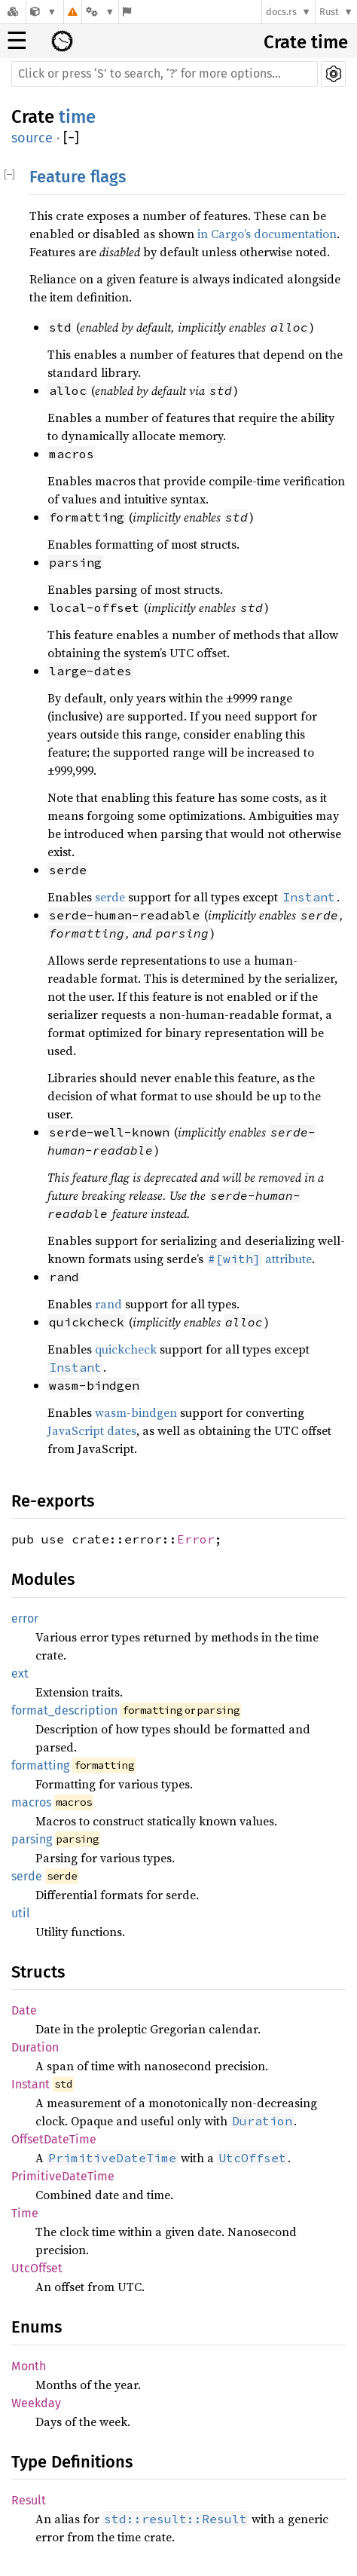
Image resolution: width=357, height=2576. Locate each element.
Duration (35, 2047)
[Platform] (100, 11)
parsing (31, 1839)
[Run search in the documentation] (164, 74)
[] (71, 138)
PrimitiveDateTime (62, 2176)
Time (24, 2213)
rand (108, 1304)
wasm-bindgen (136, 1412)
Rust (329, 11)
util (20, 1913)
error (24, 1618)
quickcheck (126, 1349)
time (77, 116)
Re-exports (52, 1501)
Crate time (306, 42)
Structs (38, 1972)
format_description (64, 1710)
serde (110, 897)
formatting (40, 1765)
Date (24, 2010)
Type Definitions (72, 2462)
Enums (36, 2327)
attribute (259, 1258)
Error (196, 1539)
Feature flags (77, 177)
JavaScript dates (91, 1430)
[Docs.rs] (13, 11)
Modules (43, 1579)
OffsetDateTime (53, 2139)
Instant (30, 2084)
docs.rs (281, 11)
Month (28, 2366)
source (32, 138)
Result (28, 2500)
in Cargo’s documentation (267, 233)
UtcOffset (37, 2268)
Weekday (36, 2403)
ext (20, 1673)
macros (31, 1802)
